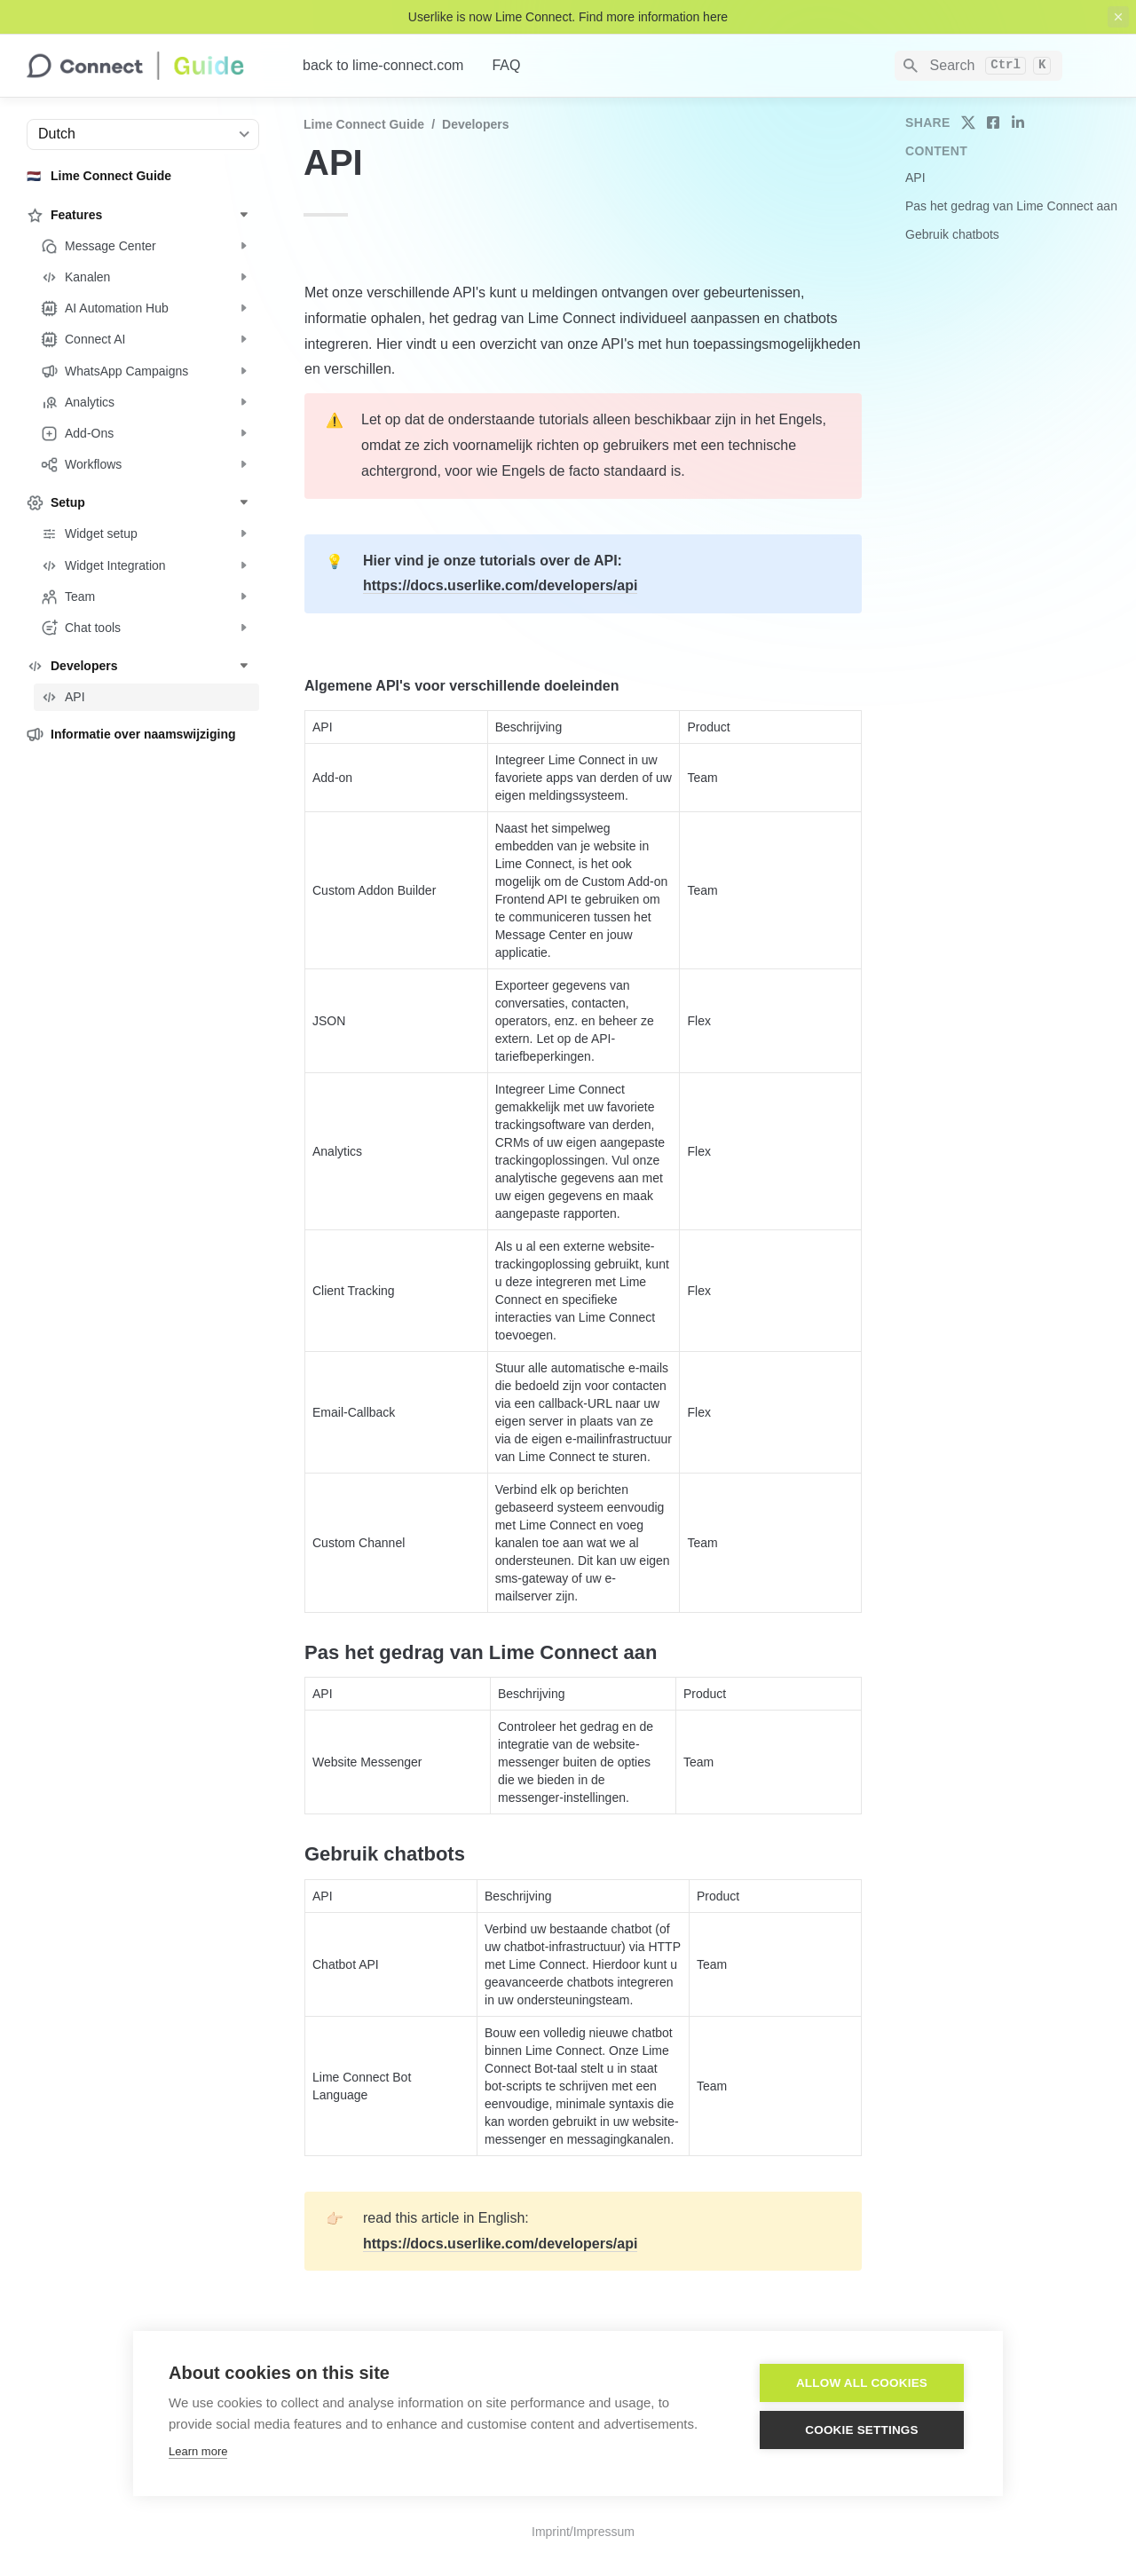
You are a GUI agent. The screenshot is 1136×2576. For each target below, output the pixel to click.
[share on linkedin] (1018, 122)
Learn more (198, 2451)
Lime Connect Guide (364, 124)
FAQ (506, 65)
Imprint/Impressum (583, 2532)
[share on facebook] (993, 122)
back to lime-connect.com (383, 65)
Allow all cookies (861, 2383)
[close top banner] (1118, 17)
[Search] (978, 66)
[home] (150, 65)
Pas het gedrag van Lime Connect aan (1011, 206)
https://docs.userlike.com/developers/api (500, 585)
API (915, 177)
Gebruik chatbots (952, 234)
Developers (475, 124)
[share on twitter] (968, 122)
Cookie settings (862, 2430)
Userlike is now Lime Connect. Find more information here (568, 17)
